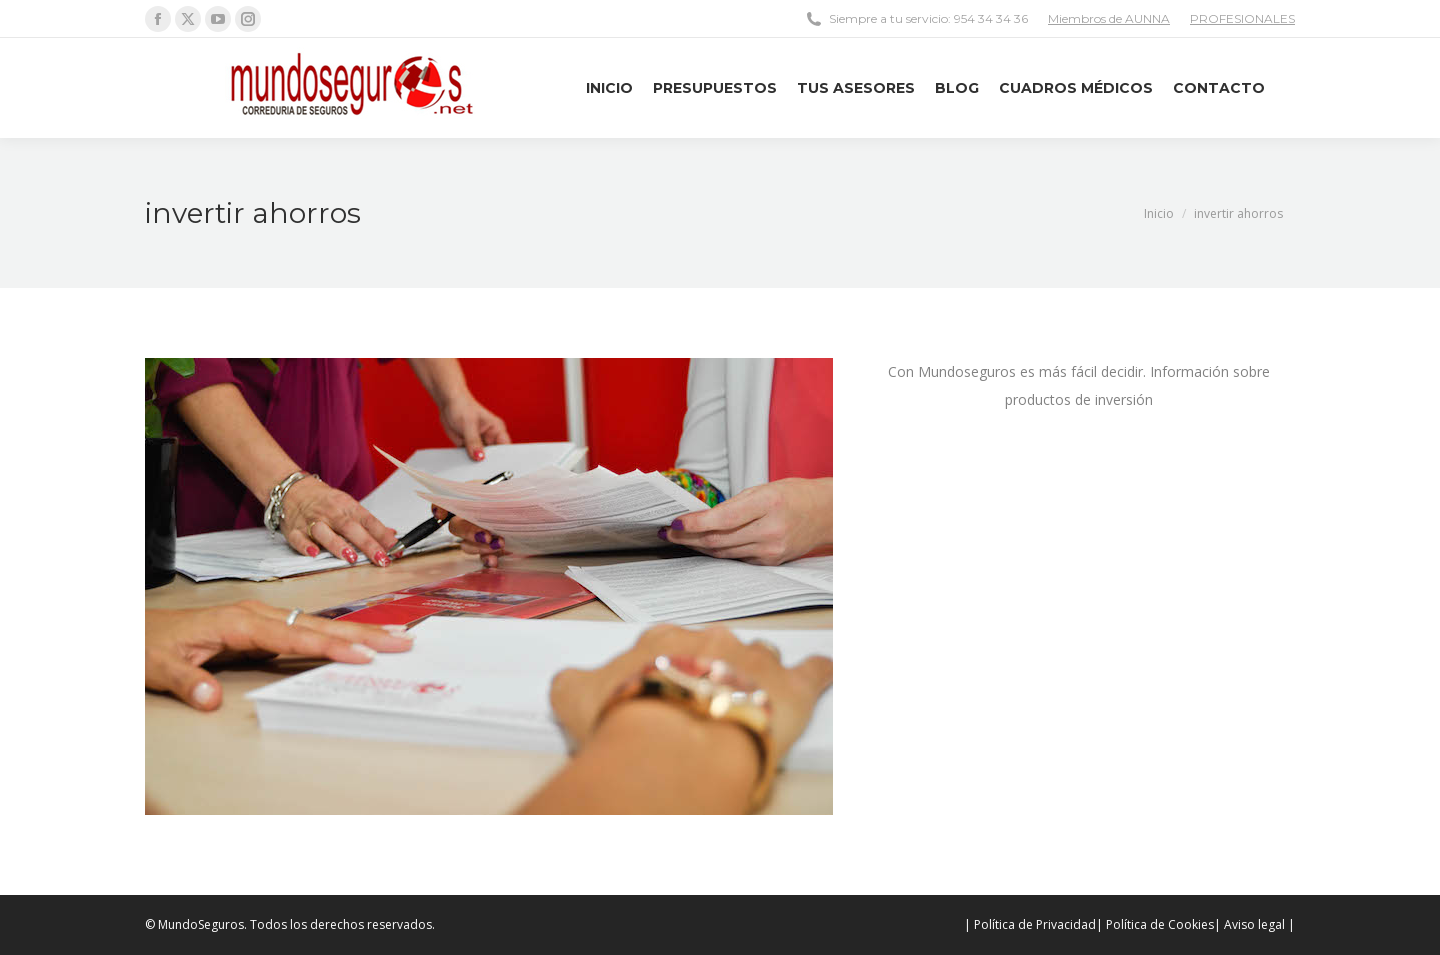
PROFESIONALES (1242, 18)
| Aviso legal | (1254, 924)
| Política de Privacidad (1030, 924)
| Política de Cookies (1155, 924)
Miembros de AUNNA (1109, 18)
